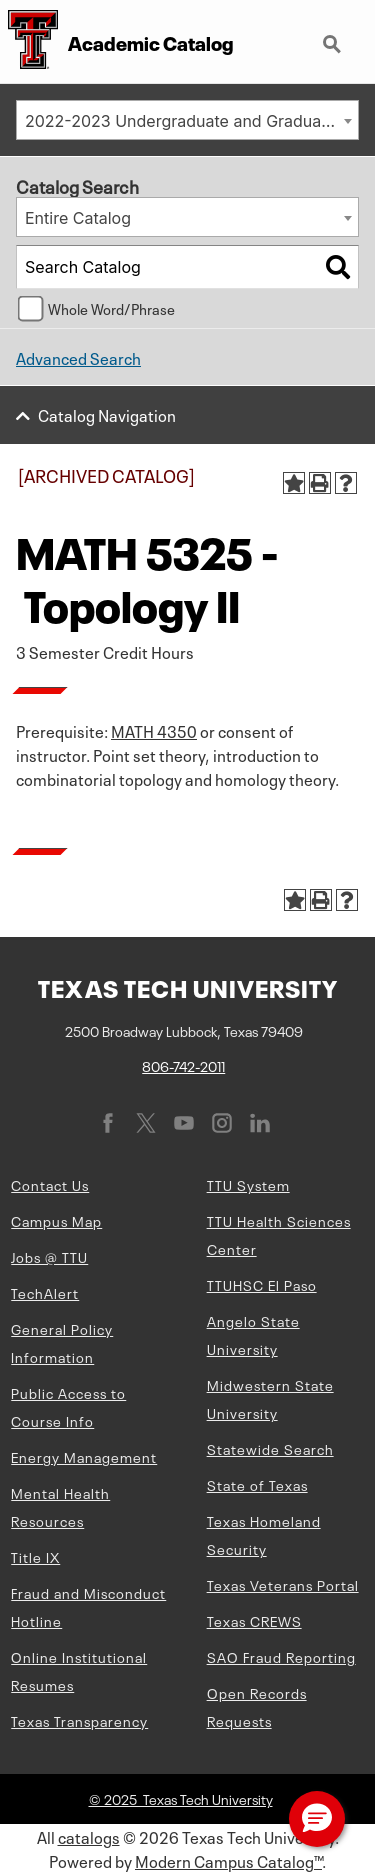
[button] (317, 1819)
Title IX (35, 1556)
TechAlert (45, 1292)
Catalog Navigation (107, 414)
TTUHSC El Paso (262, 1284)
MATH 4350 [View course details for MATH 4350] (154, 730)
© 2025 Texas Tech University (181, 1798)
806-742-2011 (183, 1065)
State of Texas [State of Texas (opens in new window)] (257, 1484)
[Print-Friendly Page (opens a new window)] (320, 483)
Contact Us (50, 1184)
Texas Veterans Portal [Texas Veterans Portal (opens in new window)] (283, 1584)
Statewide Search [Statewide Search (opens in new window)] (270, 1448)
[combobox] (187, 120)
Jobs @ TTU (49, 1256)
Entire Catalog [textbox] (78, 218)
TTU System (248, 1184)
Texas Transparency (79, 1720)
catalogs (89, 1836)
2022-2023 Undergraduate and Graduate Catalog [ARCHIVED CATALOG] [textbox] (191, 121)
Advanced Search (78, 357)
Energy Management (84, 1456)
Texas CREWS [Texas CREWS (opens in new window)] (254, 1620)
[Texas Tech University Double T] (29, 41)
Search (334, 46)
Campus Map (56, 1220)
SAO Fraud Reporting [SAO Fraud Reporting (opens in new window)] (281, 1656)
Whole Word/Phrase (111, 308)
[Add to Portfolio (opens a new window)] (294, 483)
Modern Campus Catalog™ (228, 1860)
